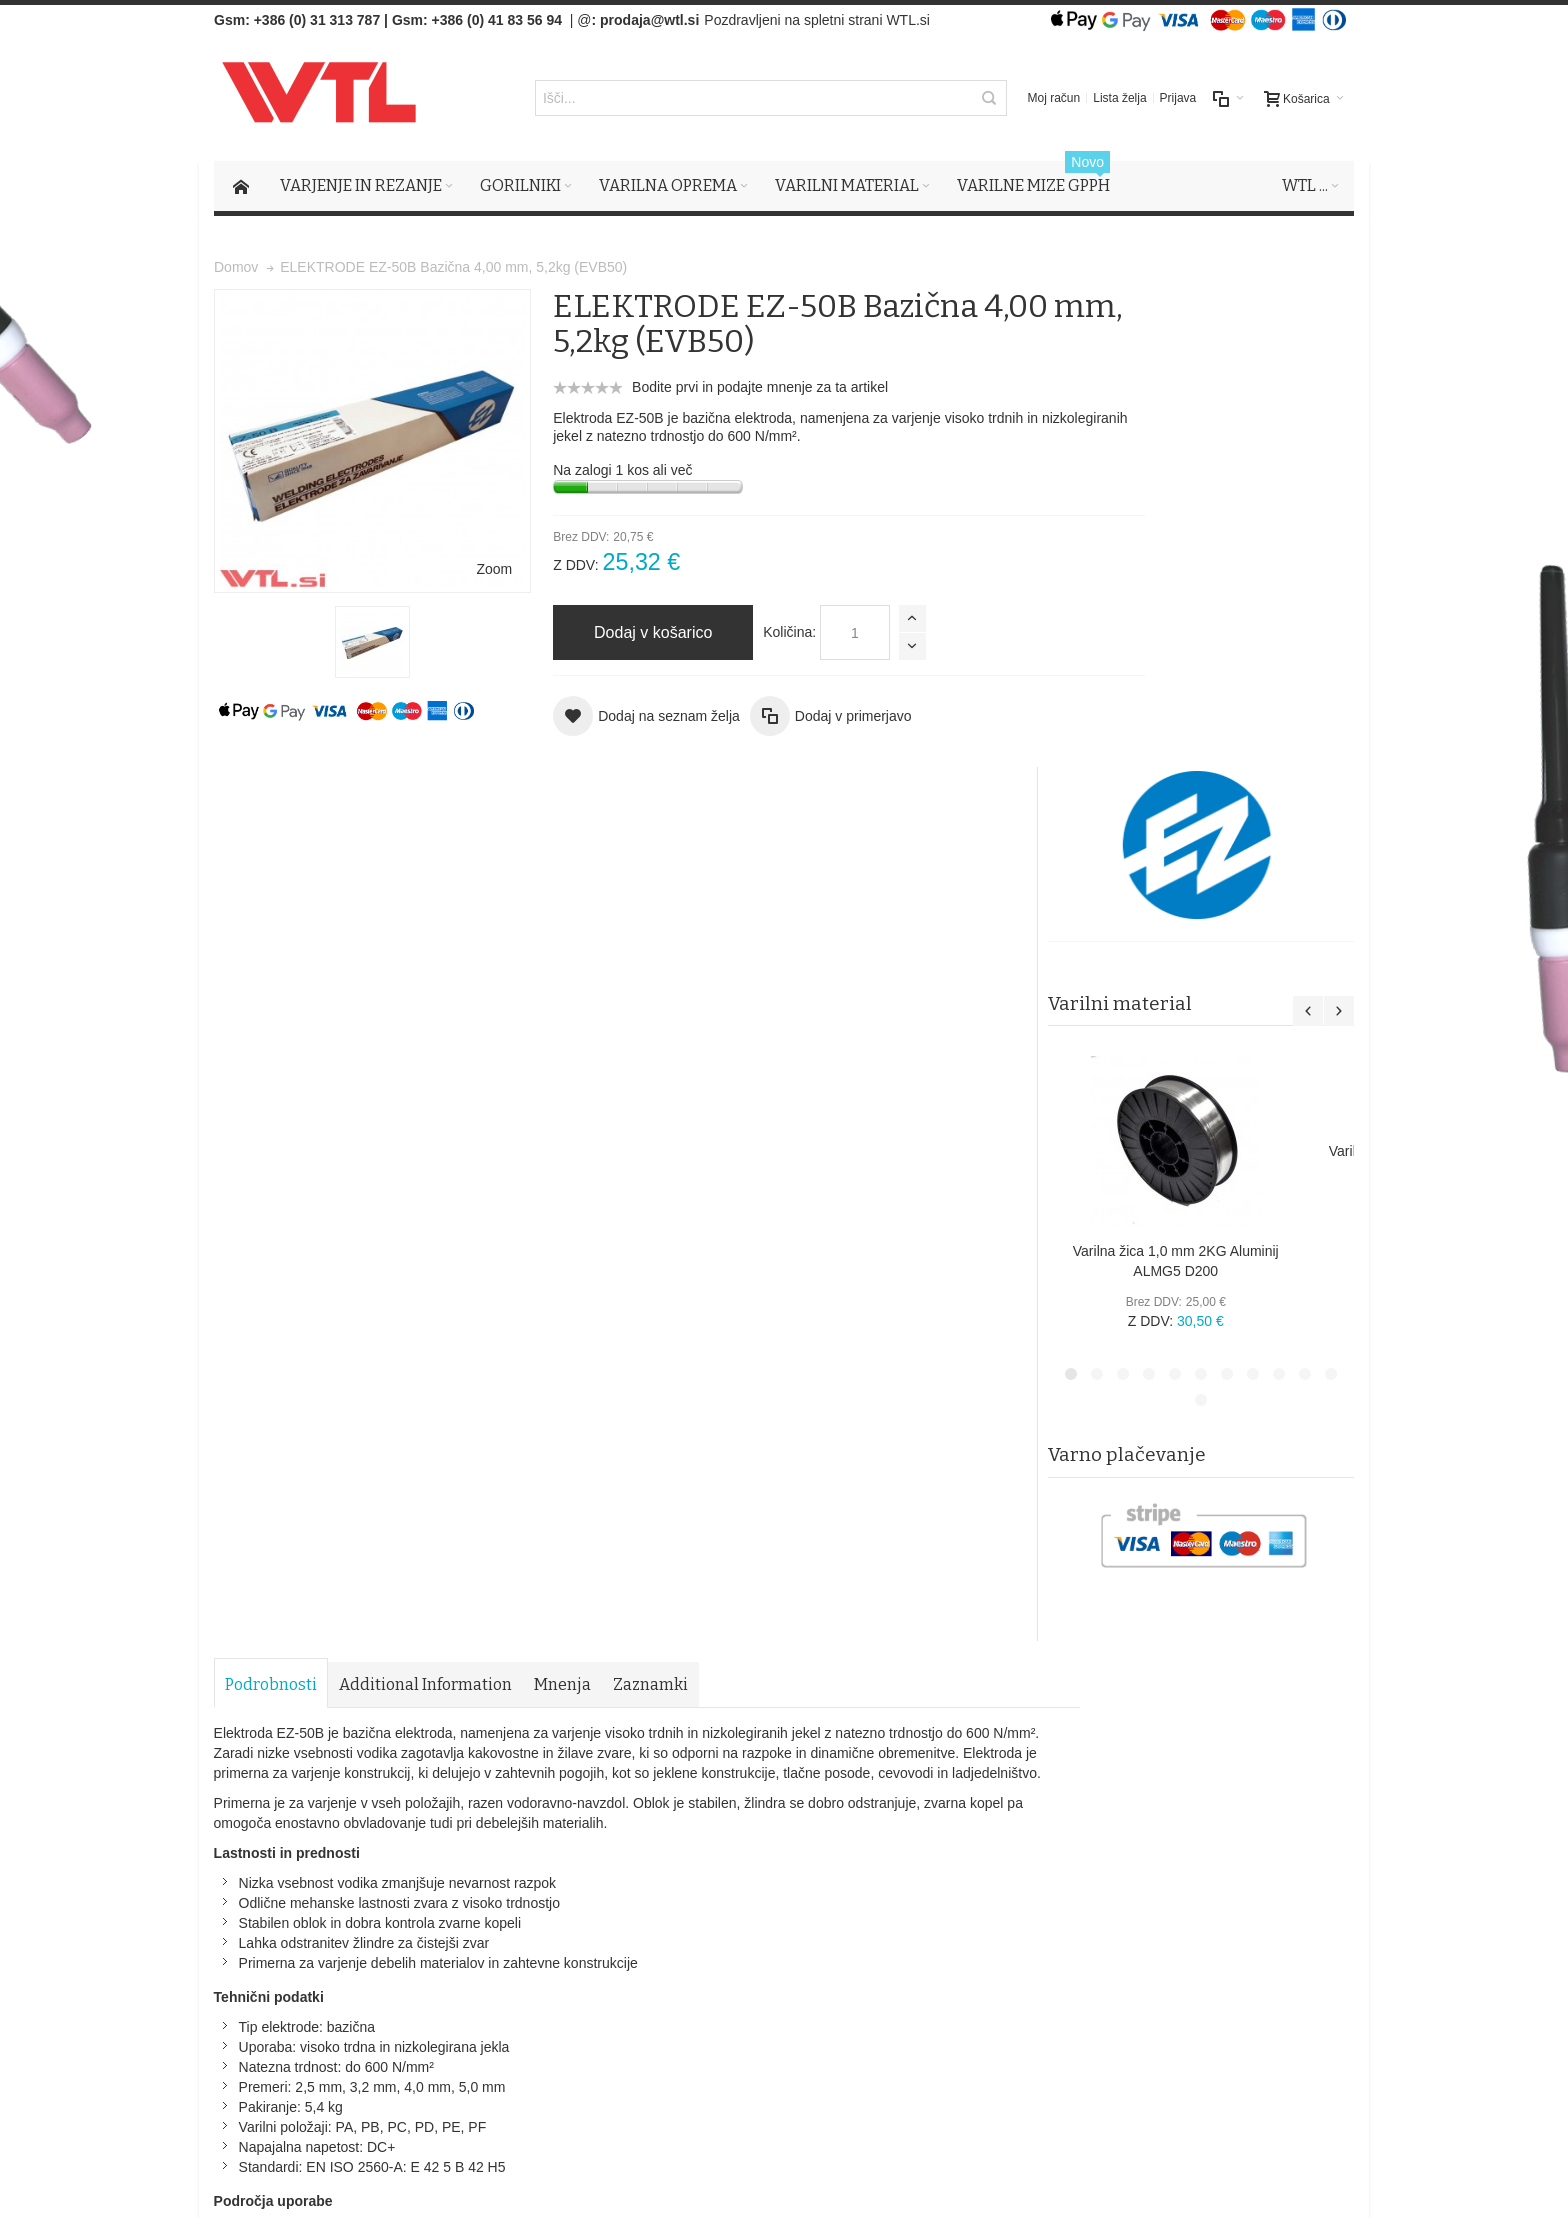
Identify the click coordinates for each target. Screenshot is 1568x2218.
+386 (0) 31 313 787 (317, 20)
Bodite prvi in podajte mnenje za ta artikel (712, 388)
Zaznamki (650, 809)
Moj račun (1054, 99)
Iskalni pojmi (370, 1718)
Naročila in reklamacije (614, 1718)
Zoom (445, 522)
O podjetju (573, 1887)
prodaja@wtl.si (649, 20)
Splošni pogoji (584, 1847)
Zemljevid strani (270, 1718)
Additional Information (425, 809)
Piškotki (565, 1867)
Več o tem (273, 1990)
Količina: (741, 633)
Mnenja (562, 809)
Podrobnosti (271, 809)
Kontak (563, 1907)
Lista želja (1119, 99)
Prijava (1178, 99)
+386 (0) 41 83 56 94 (497, 20)
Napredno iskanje (476, 1718)
